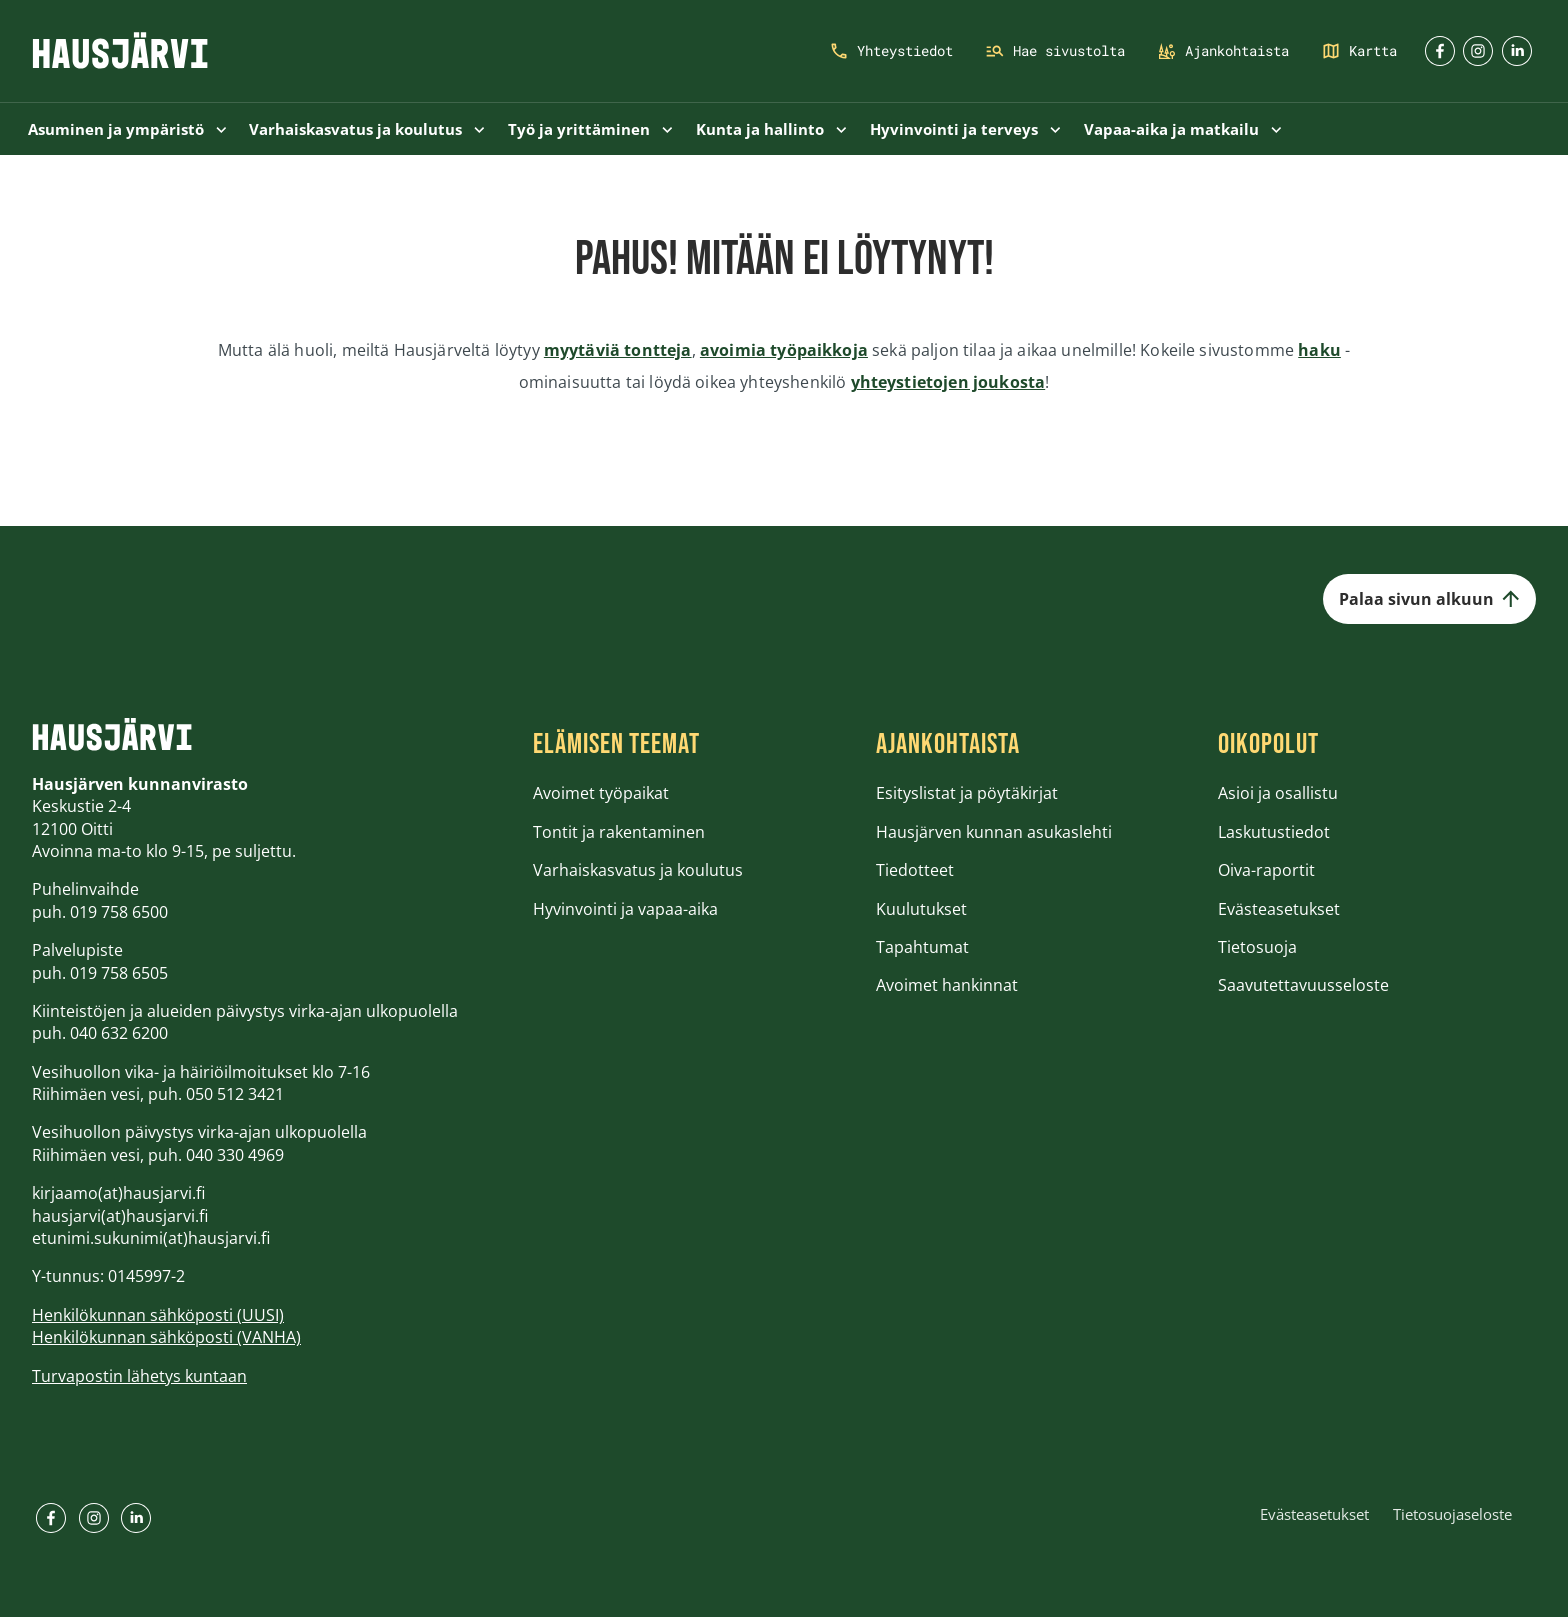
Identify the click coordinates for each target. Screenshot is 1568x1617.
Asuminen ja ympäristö (127, 129)
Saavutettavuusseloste (1303, 985)
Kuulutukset (921, 909)
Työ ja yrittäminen (590, 129)
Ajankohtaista (1237, 50)
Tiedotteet (915, 870)
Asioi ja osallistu (1278, 793)
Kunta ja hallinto (771, 129)
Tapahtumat (922, 947)
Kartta (1373, 50)
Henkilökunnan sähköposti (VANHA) (166, 1337)
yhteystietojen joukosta (948, 382)
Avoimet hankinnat (947, 985)
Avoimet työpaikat (601, 793)
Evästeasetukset (1279, 909)
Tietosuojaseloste (1452, 1514)
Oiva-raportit (1266, 870)
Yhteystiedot (905, 50)
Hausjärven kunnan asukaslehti (994, 832)
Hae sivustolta (1069, 50)
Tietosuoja (1257, 947)
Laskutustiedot (1274, 832)
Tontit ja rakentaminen (619, 832)
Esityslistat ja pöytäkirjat (967, 793)
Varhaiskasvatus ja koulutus (367, 129)
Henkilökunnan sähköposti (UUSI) (158, 1315)
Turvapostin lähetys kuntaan (139, 1376)
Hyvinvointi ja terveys (965, 129)
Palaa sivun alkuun (1429, 599)
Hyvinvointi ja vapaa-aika (625, 909)
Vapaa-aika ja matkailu (1183, 129)
